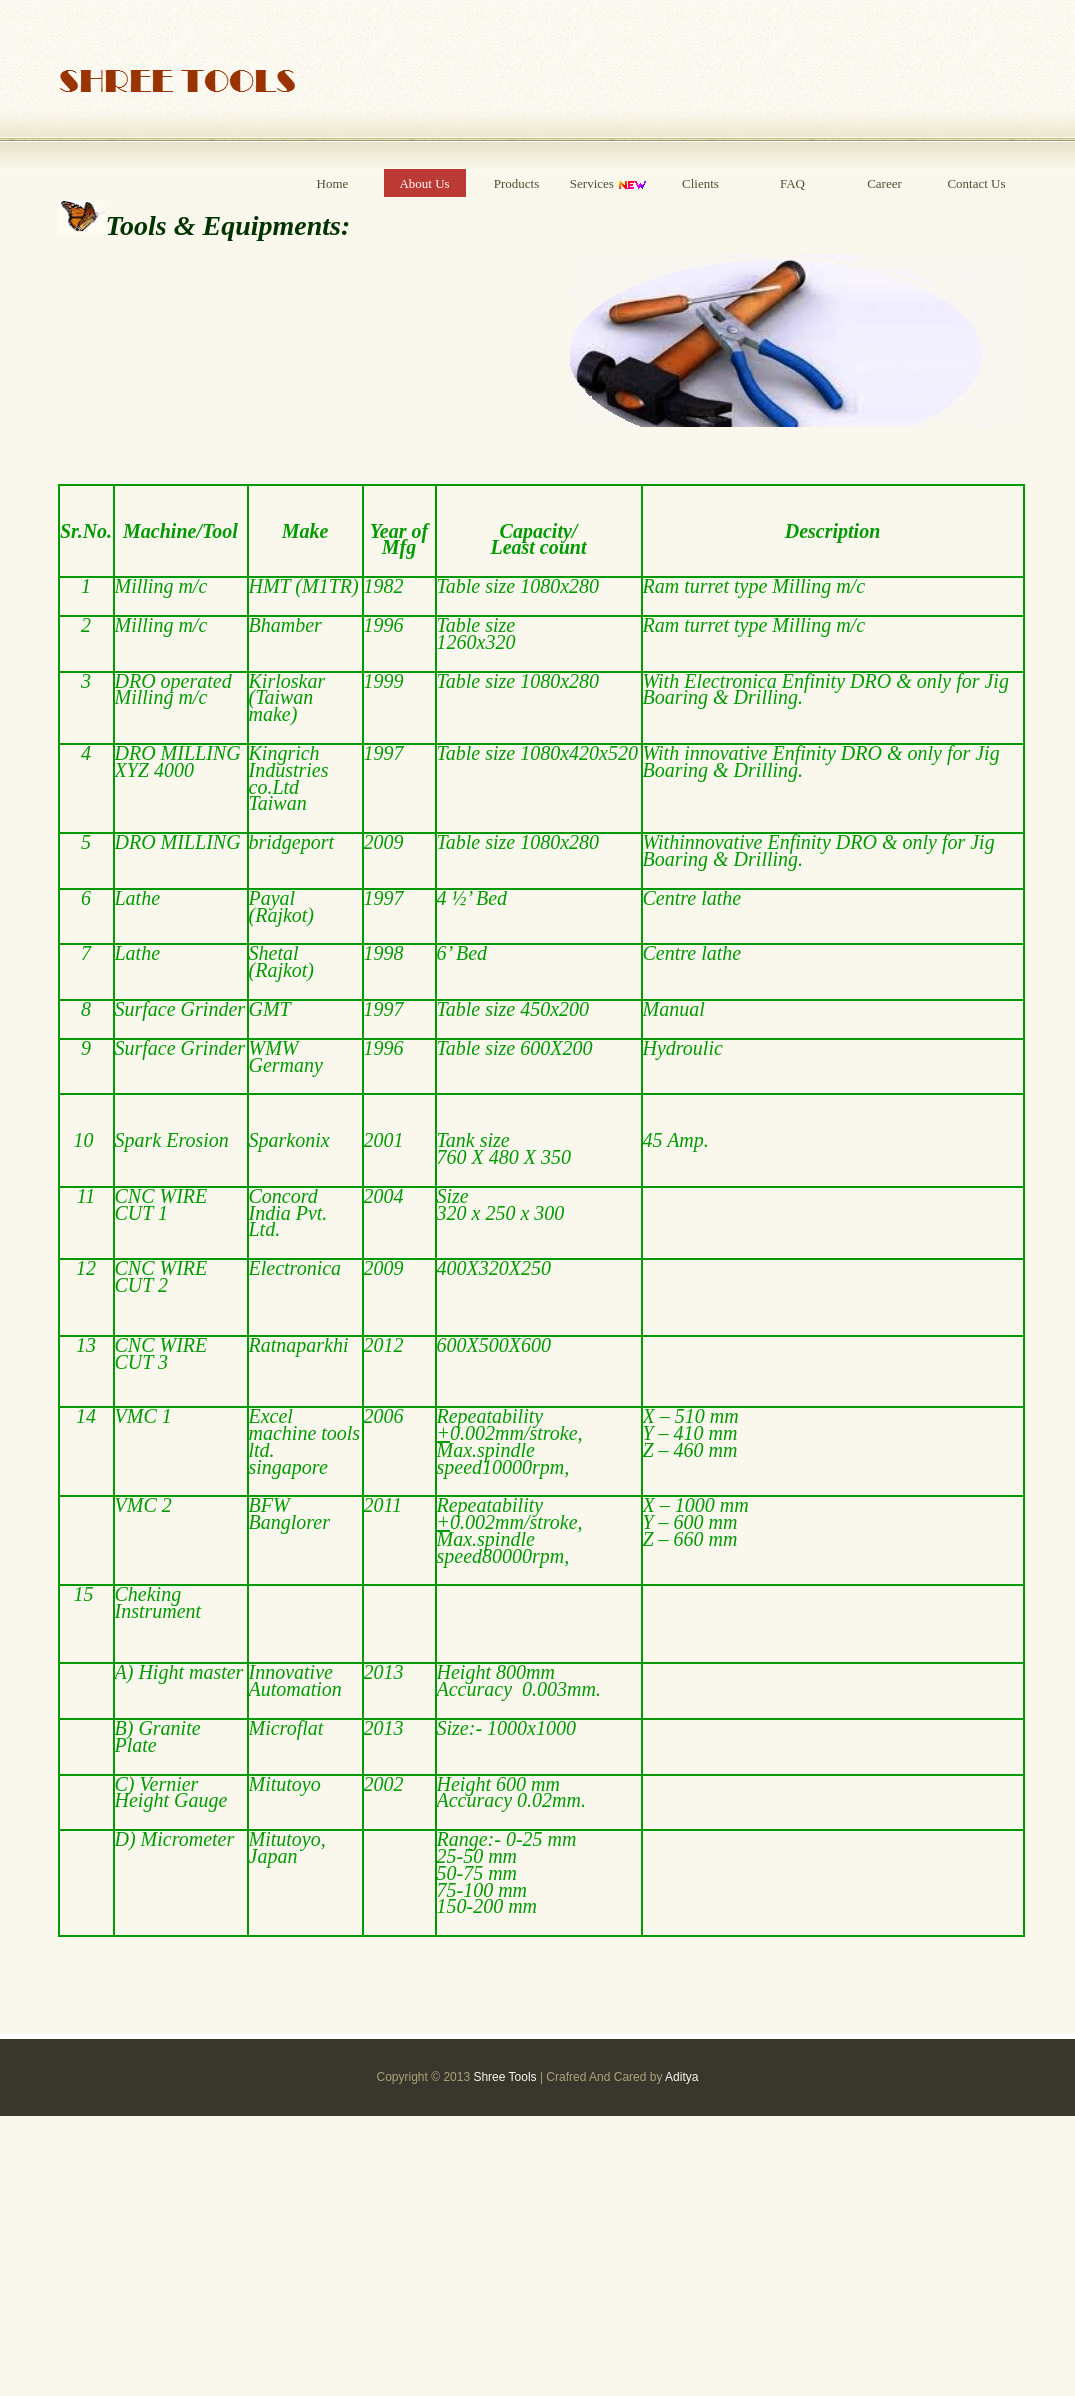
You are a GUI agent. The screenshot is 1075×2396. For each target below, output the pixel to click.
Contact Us (976, 183)
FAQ (792, 183)
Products (517, 183)
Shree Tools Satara (178, 77)
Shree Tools (504, 2077)
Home (333, 183)
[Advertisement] (537, 2256)
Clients (700, 183)
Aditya (681, 2077)
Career (884, 183)
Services (608, 184)
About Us (424, 183)
